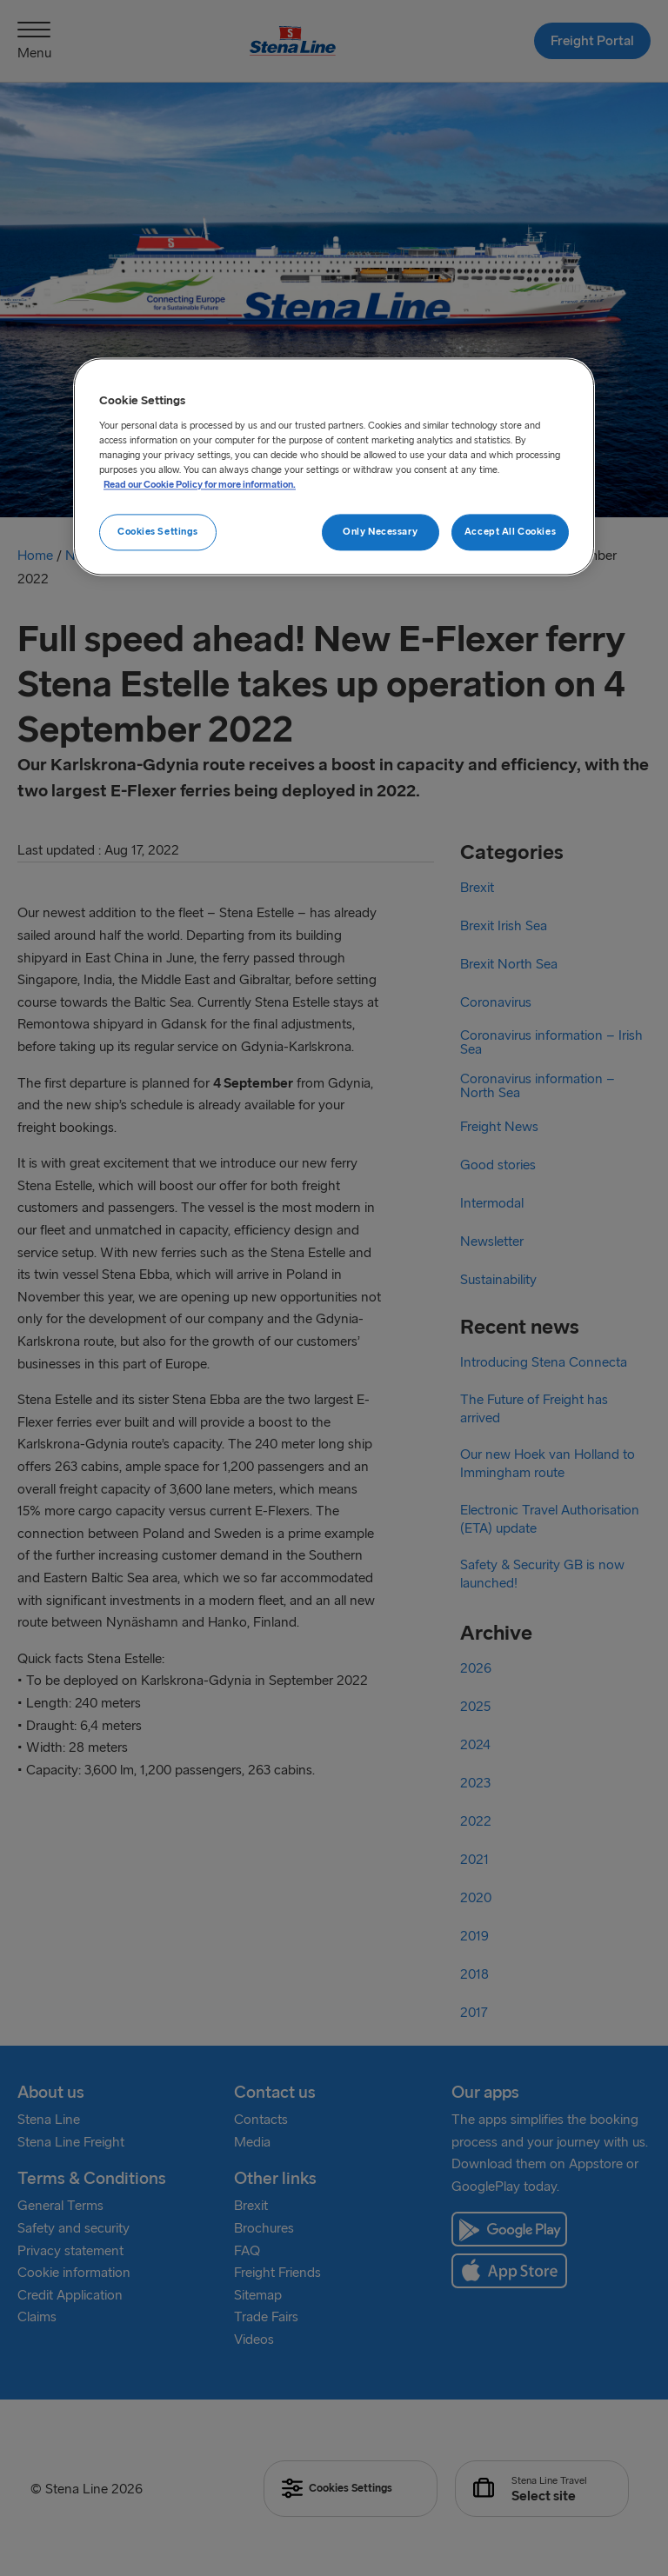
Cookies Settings (157, 532)
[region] (334, 467)
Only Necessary (380, 532)
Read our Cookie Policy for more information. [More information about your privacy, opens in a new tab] (200, 485)
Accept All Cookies (510, 532)
